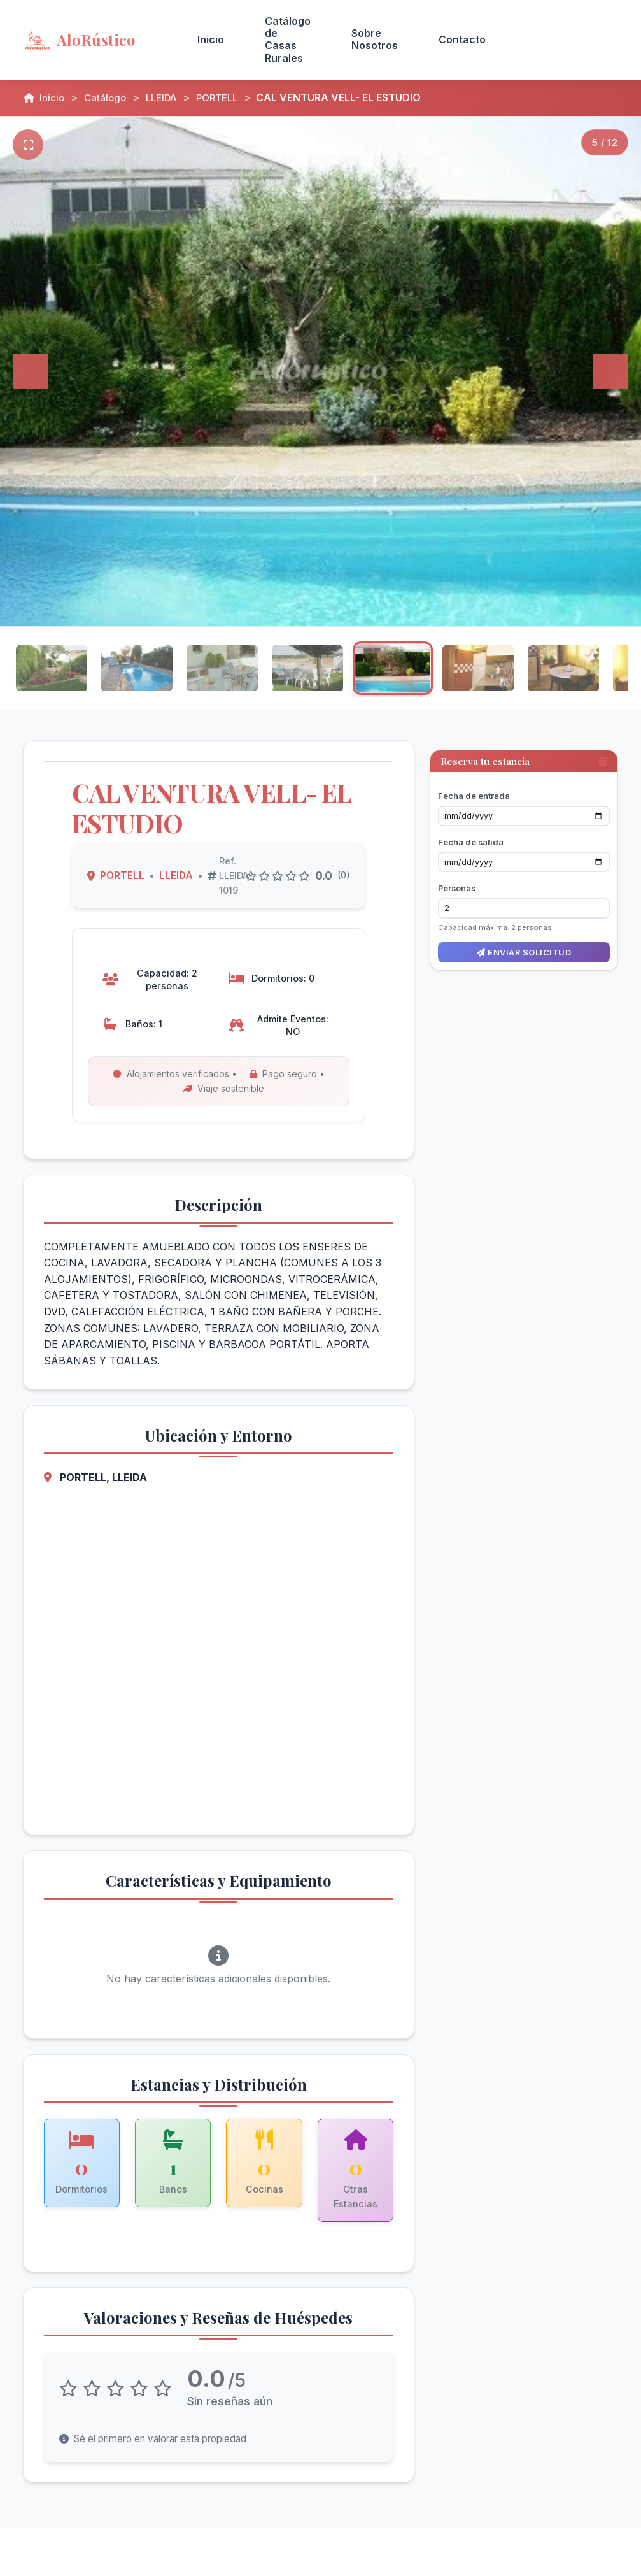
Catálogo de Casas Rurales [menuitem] (288, 39)
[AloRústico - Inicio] (95, 39)
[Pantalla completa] (28, 144)
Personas (456, 878)
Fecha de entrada (474, 786)
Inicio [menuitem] (210, 39)
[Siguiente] (610, 371)
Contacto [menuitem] (462, 39)
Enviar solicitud (524, 942)
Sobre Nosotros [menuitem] (374, 39)
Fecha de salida (471, 831)
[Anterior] (30, 371)
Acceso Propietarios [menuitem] (562, 39)
